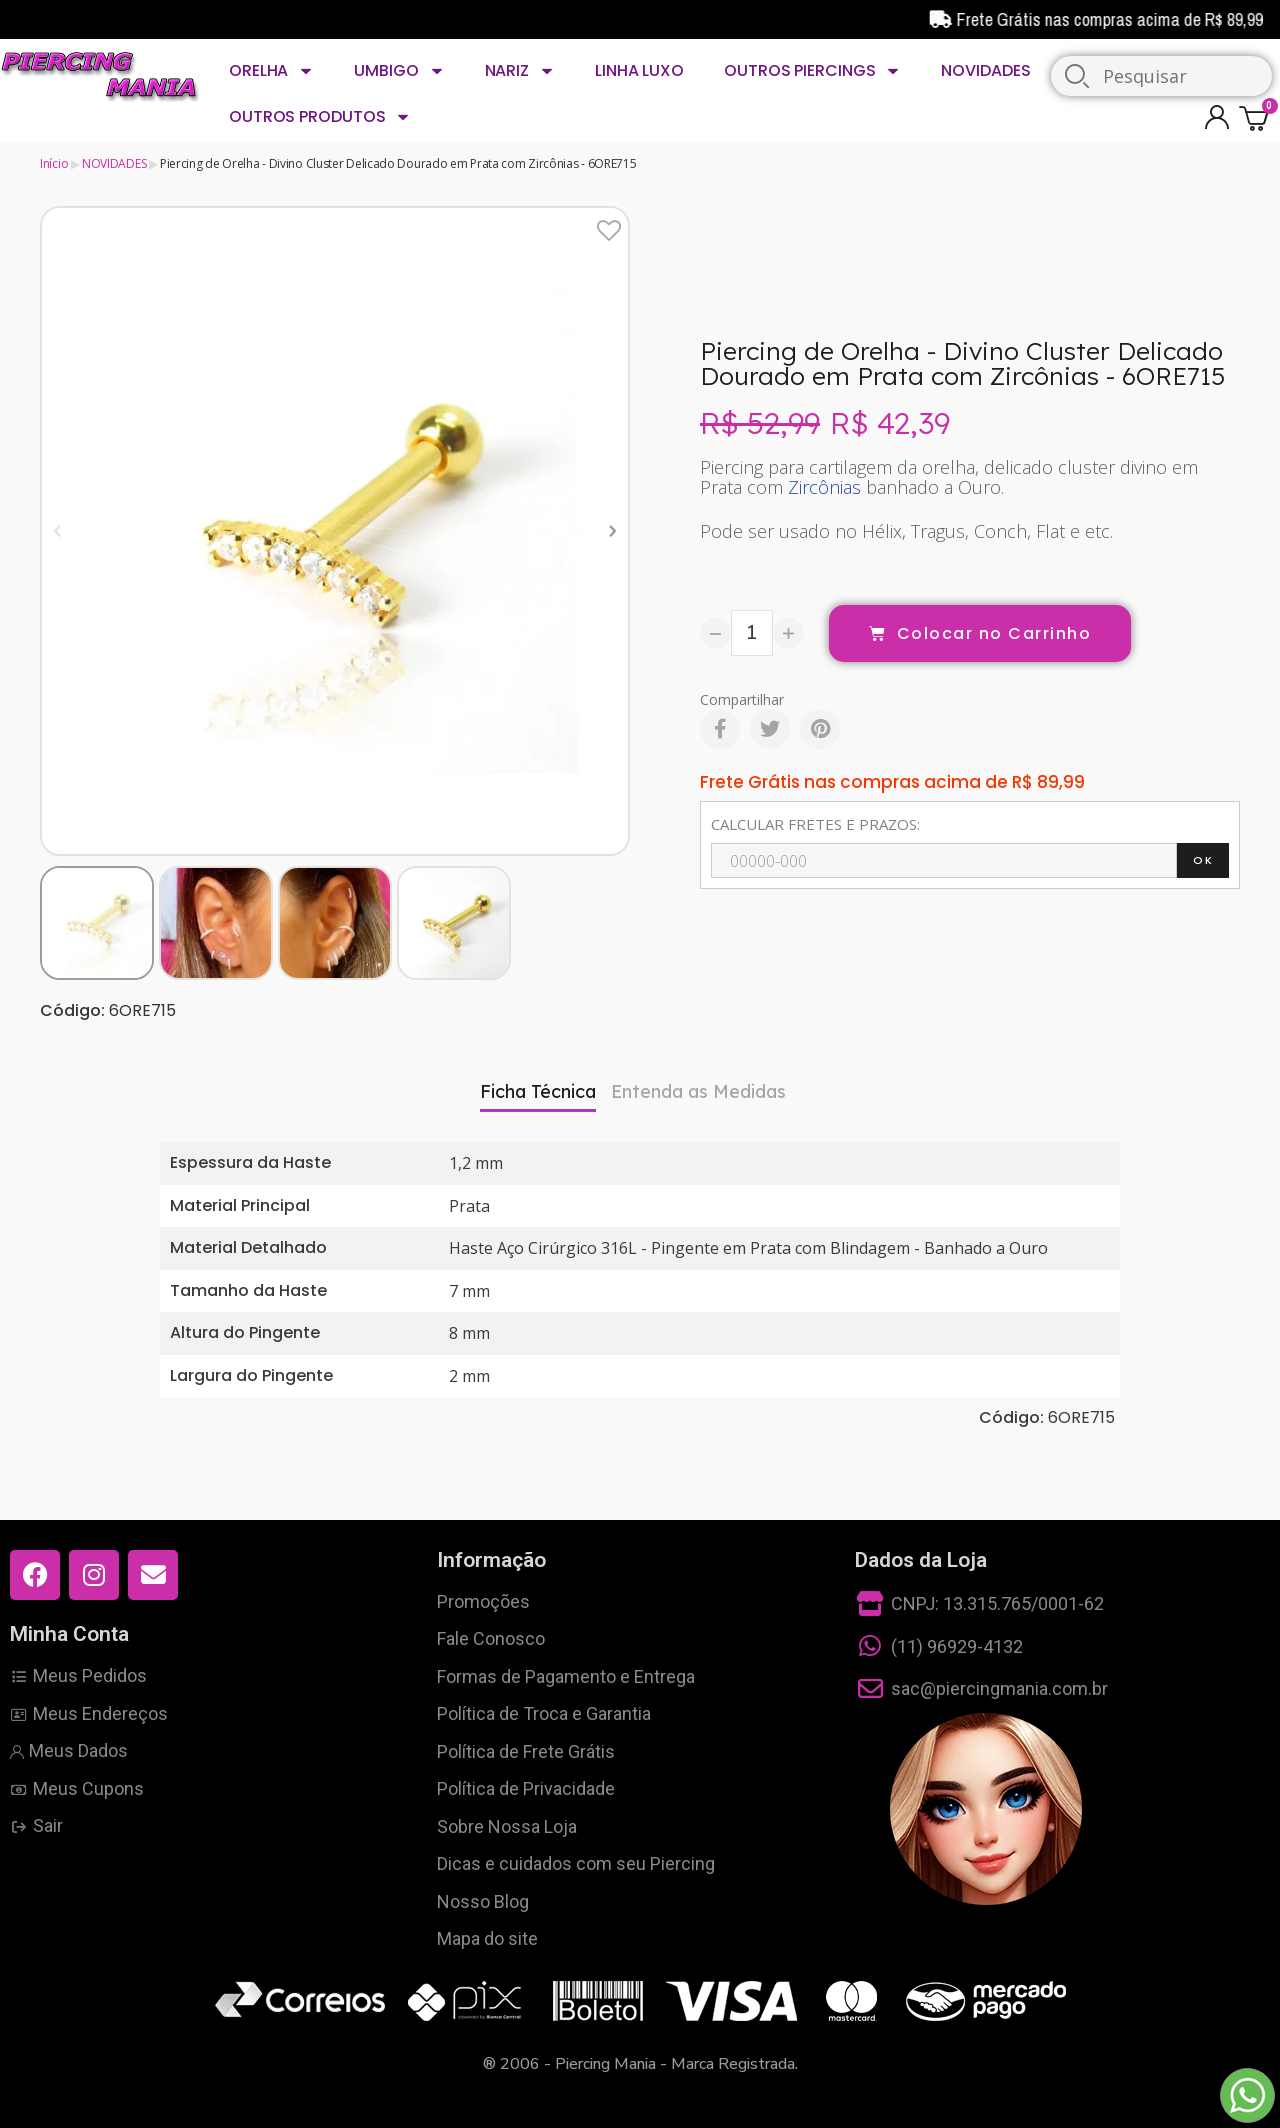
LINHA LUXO (639, 70)
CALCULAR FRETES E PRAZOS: (815, 824)
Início (54, 163)
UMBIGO (399, 71)
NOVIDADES (985, 70)
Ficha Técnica (538, 1091)
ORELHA (271, 71)
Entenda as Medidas (698, 1091)
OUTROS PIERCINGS (812, 71)
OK (1203, 860)
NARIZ (520, 71)
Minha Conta (69, 1634)
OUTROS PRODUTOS (320, 117)
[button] (57, 530)
